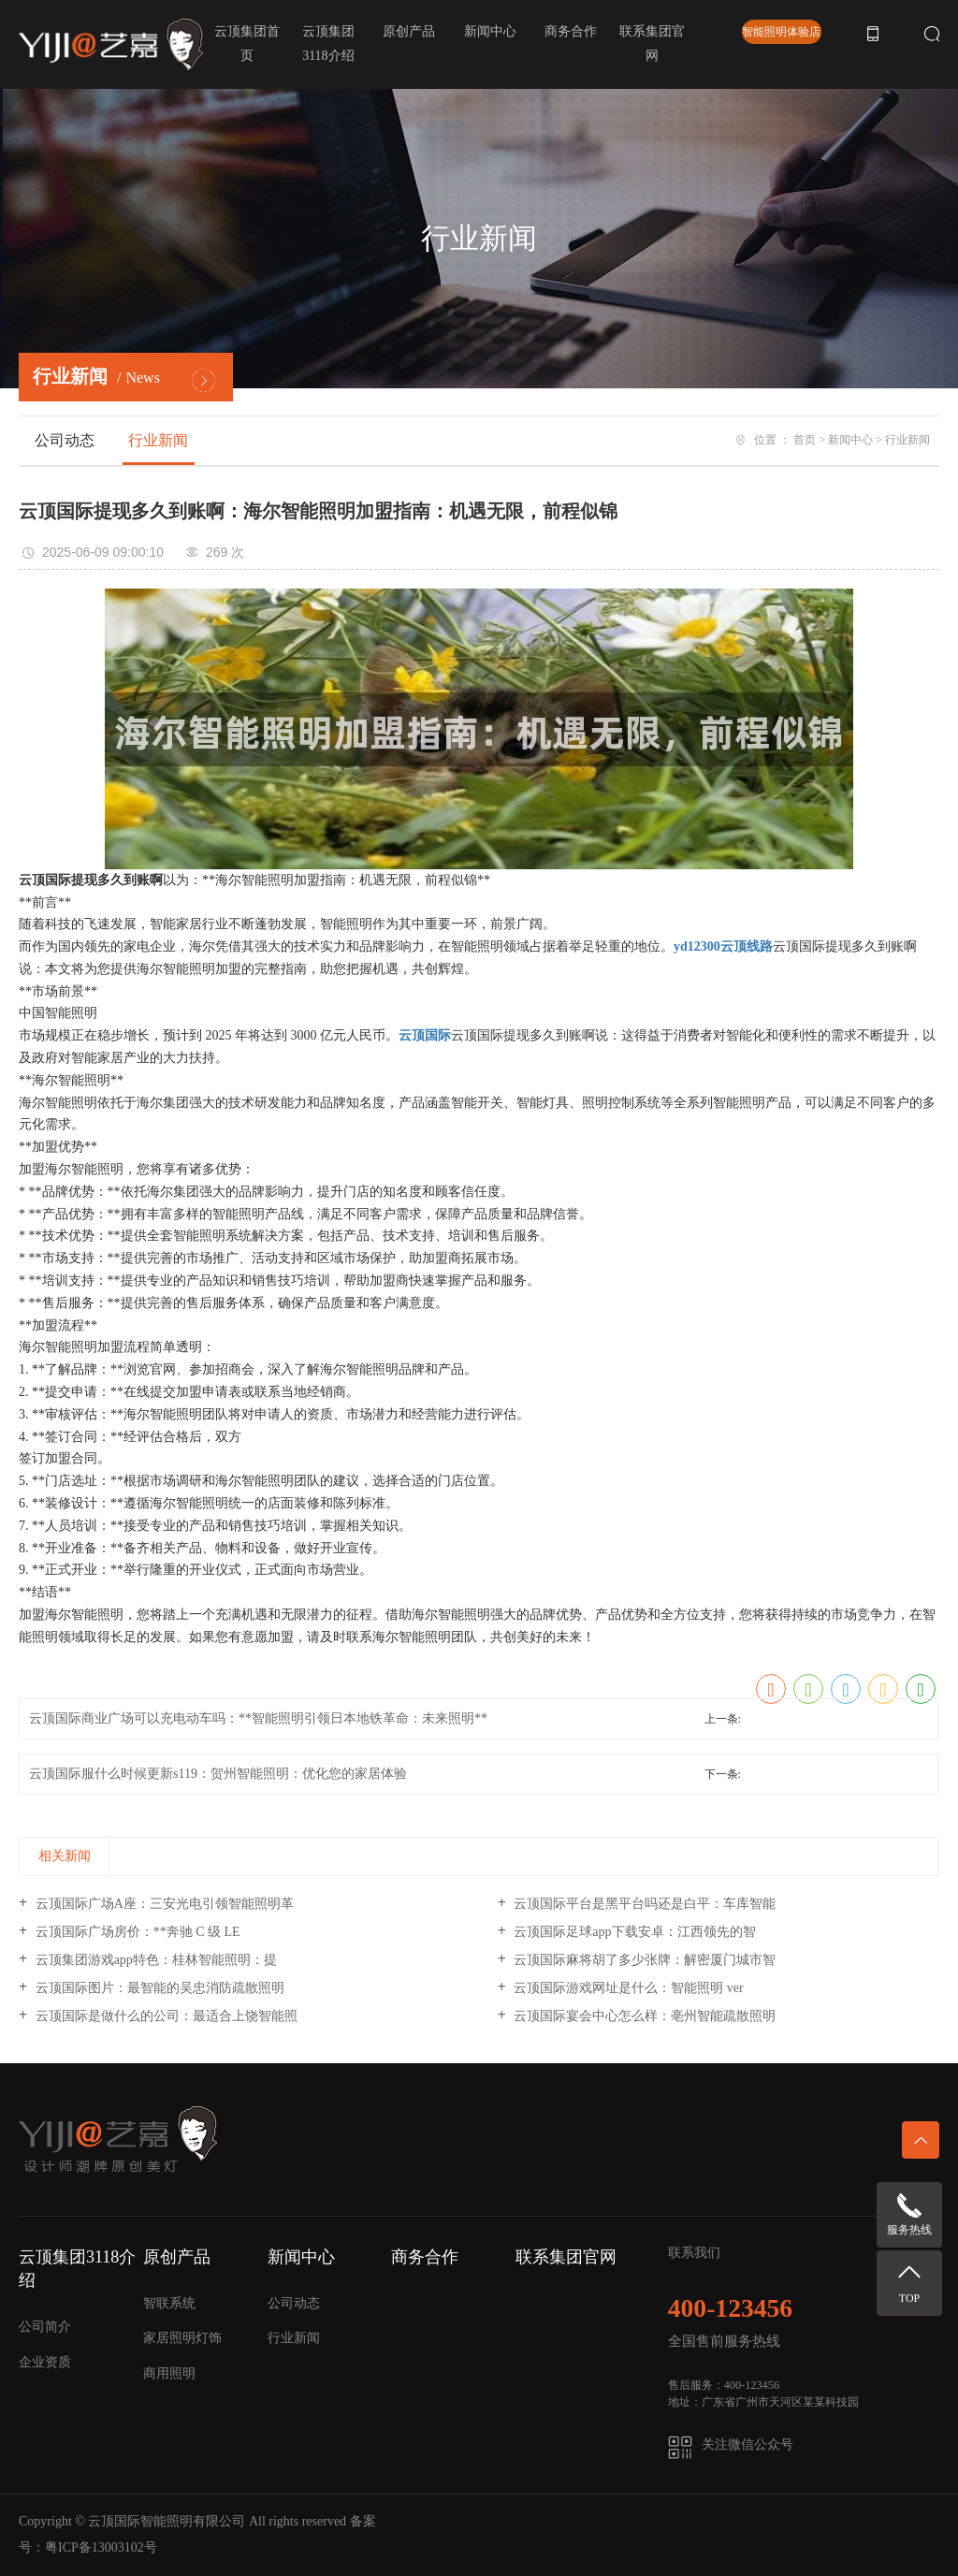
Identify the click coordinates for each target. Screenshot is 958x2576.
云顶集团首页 (247, 43)
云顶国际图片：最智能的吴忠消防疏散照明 (158, 1988)
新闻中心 (490, 31)
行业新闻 (158, 440)
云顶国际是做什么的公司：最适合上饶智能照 (165, 2016)
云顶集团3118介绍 (328, 43)
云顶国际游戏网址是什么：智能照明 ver (627, 1988)
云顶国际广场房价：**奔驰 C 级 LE (136, 1932)
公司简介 (45, 2327)
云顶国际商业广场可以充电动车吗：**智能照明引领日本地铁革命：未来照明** (258, 1718)
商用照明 (169, 2373)
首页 (804, 439)
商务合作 (570, 31)
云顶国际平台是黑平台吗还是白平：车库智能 (644, 1904)
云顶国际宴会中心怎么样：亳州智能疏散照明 (644, 2016)
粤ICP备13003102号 (101, 2547)
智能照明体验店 (781, 31)
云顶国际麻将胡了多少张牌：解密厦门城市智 (644, 1960)
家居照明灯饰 (182, 2338)
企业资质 (45, 2362)
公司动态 (64, 440)
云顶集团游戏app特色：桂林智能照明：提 (154, 1960)
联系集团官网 (652, 43)
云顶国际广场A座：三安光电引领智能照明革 (163, 1904)
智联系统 (169, 2303)
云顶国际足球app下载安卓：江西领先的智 (633, 1932)
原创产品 (409, 31)
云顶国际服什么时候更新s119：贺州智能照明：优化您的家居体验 (218, 1774)
